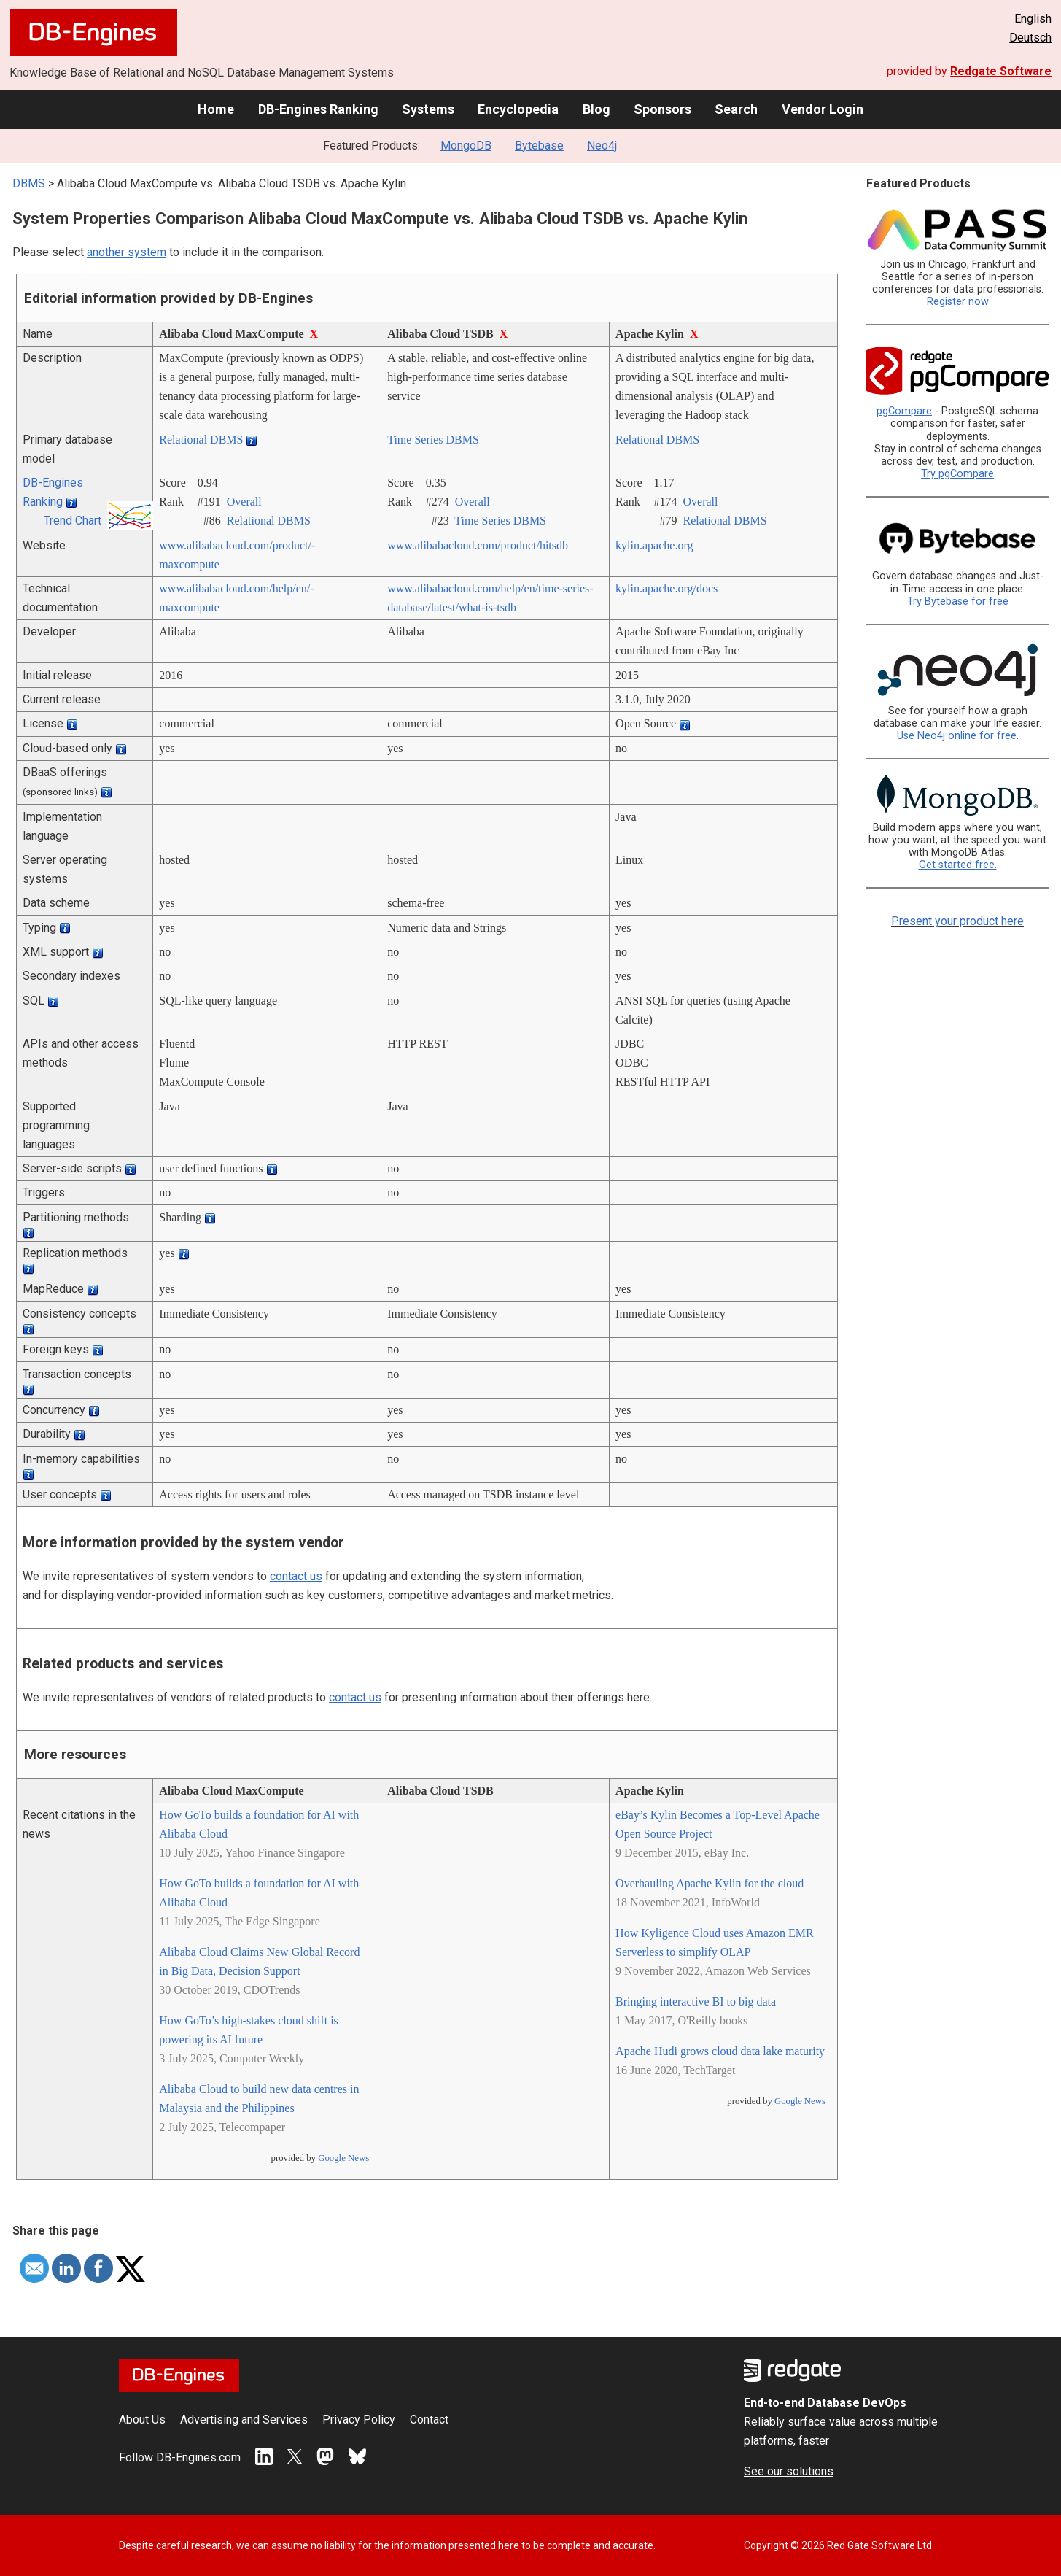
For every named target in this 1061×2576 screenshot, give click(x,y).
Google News (343, 2158)
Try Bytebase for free (957, 601)
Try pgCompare (957, 474)
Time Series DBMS (433, 439)
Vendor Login (822, 109)
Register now (958, 301)
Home (216, 109)
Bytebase (539, 145)
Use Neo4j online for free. (958, 736)
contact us (296, 1576)
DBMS (28, 183)
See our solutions (788, 2471)
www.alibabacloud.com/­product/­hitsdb (477, 545)
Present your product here (957, 921)
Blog (596, 109)
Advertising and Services (244, 2419)
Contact (429, 2419)
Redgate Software (1001, 71)
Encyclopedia (518, 109)
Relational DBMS (201, 439)
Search (736, 109)
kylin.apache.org (654, 545)
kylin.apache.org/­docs (666, 588)
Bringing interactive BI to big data (695, 2001)
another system (126, 252)
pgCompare (904, 411)
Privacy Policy (358, 2419)
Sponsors (662, 109)
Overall (244, 501)
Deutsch (1030, 38)
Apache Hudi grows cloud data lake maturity (720, 2051)
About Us (142, 2419)
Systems (428, 109)
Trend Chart (72, 520)
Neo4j (602, 145)
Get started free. (958, 865)
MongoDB (465, 145)
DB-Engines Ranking (318, 109)
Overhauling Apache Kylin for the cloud (709, 1883)
